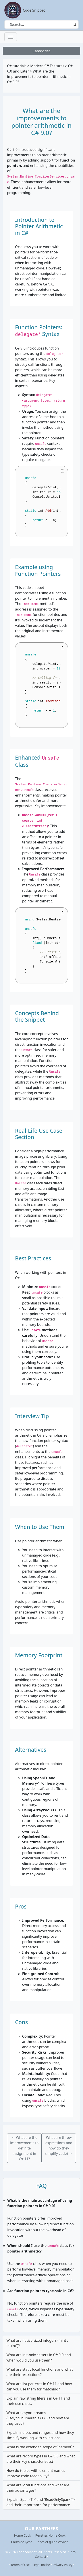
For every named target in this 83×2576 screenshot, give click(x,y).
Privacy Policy (62, 2565)
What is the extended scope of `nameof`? (40, 2447)
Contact (40, 2556)
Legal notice (41, 2565)
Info (73, 2552)
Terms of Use (20, 2565)
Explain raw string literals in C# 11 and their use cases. (38, 2401)
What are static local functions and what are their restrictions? (39, 2372)
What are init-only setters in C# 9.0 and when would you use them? (38, 2357)
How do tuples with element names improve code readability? (35, 2473)
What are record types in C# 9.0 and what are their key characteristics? (40, 2459)
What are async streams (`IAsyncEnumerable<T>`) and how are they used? (37, 2418)
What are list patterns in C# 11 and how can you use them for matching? (39, 2386)
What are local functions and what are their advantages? (37, 2488)
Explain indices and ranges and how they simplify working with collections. (40, 2435)
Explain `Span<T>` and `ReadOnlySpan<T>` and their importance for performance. (41, 2502)
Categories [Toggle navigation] (41, 51)
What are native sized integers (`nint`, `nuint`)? (37, 2343)
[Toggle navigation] (10, 36)
